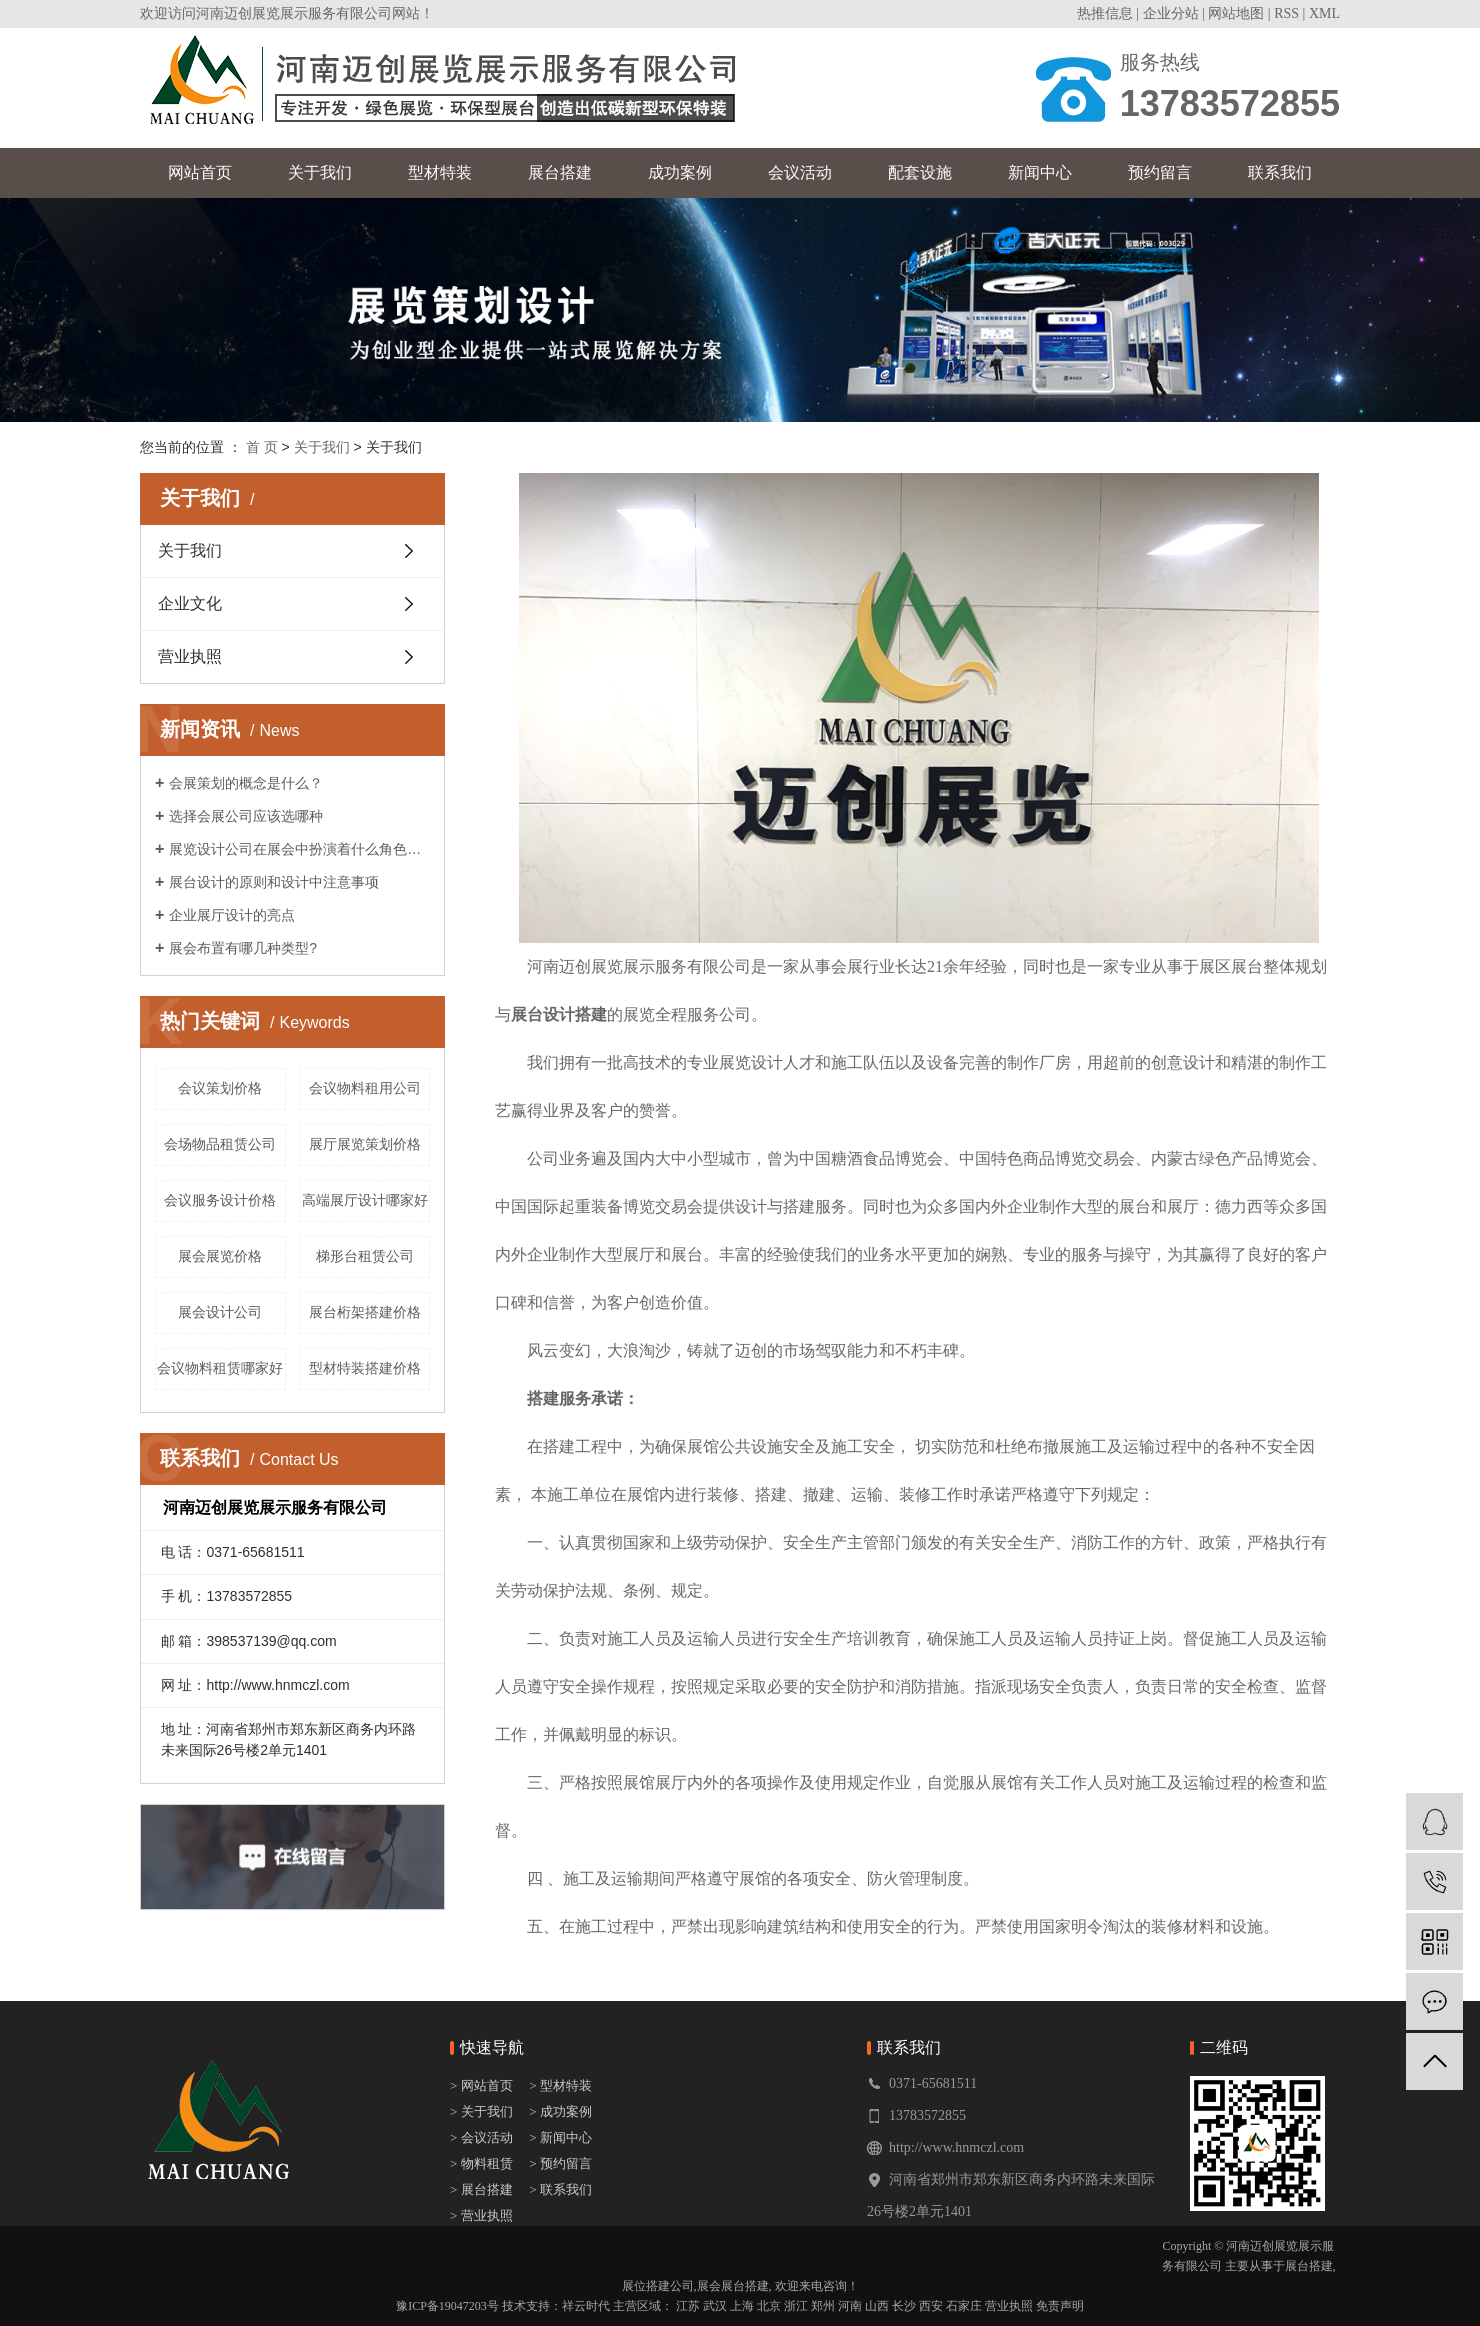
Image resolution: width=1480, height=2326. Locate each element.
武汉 (715, 2306)
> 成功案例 (560, 2111)
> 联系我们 (560, 2189)
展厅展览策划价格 (365, 1144)
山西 (877, 2306)
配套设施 (920, 172)
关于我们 (320, 172)
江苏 (688, 2306)
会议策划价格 (220, 1088)
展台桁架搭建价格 (365, 1312)
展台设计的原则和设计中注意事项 (274, 882)
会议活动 (800, 172)
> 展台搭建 (481, 2189)
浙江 (796, 2306)
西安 (931, 2306)
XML (1324, 13)
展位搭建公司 (658, 2286)
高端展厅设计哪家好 (365, 1200)
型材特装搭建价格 (365, 1368)
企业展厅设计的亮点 (232, 915)
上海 (742, 2306)
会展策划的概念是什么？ (246, 783)
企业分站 (1171, 13)
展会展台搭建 (733, 2286)
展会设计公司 (220, 1312)
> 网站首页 (483, 2085)
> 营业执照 (481, 2215)
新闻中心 (1040, 172)
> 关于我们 (481, 2111)
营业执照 (190, 656)
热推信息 (1105, 13)
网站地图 (1236, 13)
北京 (769, 2306)
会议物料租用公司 (365, 1088)
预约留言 (1160, 172)
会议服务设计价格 (220, 1200)
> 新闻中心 (560, 2137)
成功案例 (680, 172)
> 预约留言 (560, 2163)
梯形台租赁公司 (365, 1256)
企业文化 (190, 603)
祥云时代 (586, 2306)
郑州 (823, 2306)
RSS (1286, 13)
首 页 (262, 447)
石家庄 (964, 2306)
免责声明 (1060, 2306)
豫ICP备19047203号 (447, 2306)
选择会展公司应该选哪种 (246, 816)
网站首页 (200, 172)
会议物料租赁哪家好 (220, 1368)
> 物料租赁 (481, 2163)
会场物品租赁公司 (220, 1144)
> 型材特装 (560, 2085)
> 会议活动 (481, 2137)
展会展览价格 (220, 1256)
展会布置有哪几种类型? (243, 948)
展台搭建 (560, 172)
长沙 (904, 2306)
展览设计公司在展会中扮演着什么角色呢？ (299, 849)
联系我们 (1280, 172)
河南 (850, 2306)
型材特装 (440, 172)
